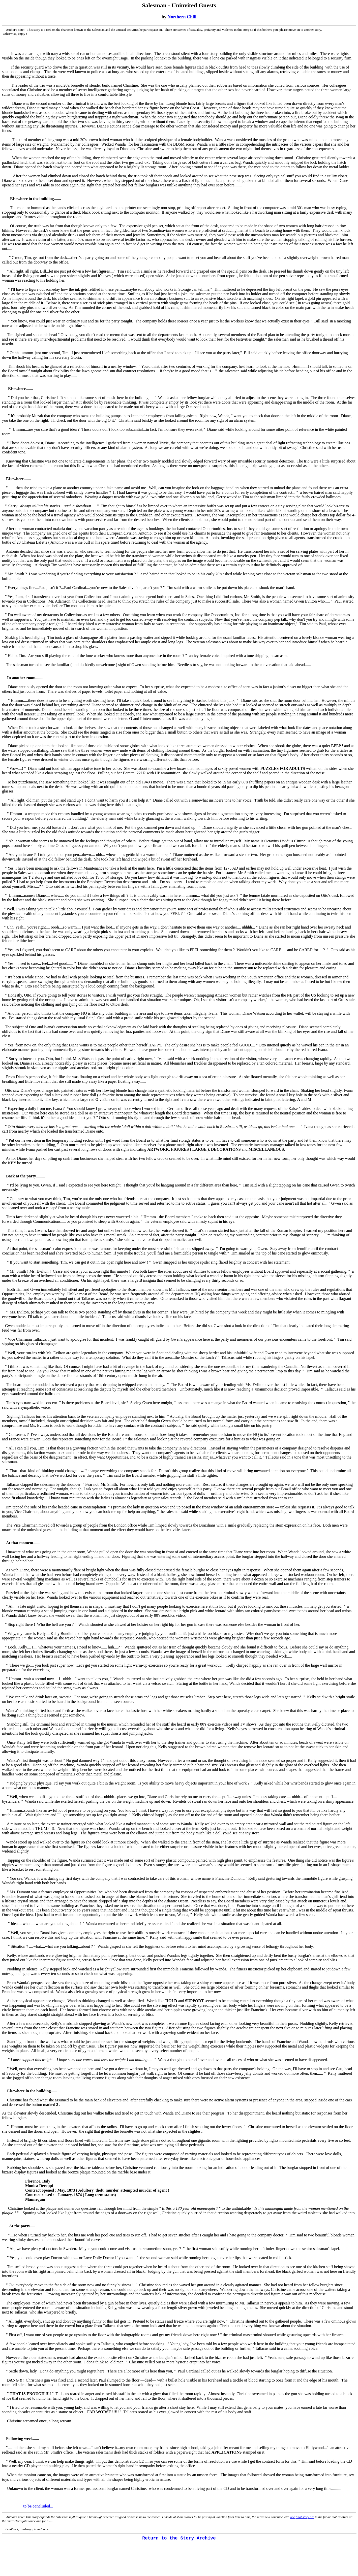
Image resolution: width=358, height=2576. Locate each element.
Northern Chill (182, 16)
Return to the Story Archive (179, 2538)
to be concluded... (38, 2506)
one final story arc (302, 2517)
